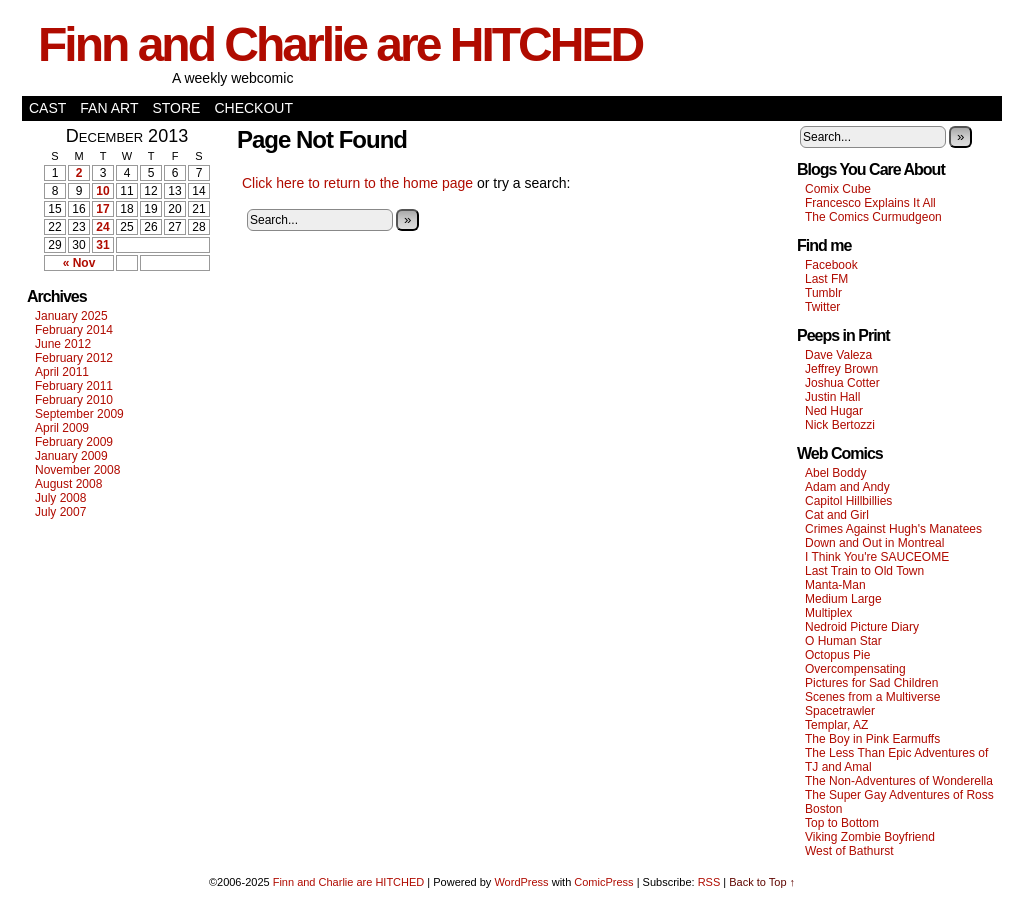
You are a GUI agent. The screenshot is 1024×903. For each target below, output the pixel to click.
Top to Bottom (842, 823)
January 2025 (71, 316)
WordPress (521, 882)
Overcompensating (855, 669)
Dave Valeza (838, 355)
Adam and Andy (847, 487)
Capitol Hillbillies (848, 501)
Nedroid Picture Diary (862, 627)
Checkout (253, 108)
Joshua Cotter (842, 383)
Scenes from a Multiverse (872, 697)
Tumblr (823, 293)
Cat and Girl (837, 515)
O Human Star (843, 641)
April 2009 (62, 428)
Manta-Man (835, 585)
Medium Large (843, 599)
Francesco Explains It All (870, 203)
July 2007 (60, 512)
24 (102, 227)
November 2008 (77, 470)
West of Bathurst (849, 851)
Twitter (822, 307)
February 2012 (74, 358)
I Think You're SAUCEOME (877, 557)
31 (102, 245)
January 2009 (71, 456)
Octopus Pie (837, 655)
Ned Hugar (834, 411)
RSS (709, 882)
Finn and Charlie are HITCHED (340, 44)
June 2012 (63, 344)
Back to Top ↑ (762, 882)
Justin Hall (832, 397)
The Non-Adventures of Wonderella (899, 781)
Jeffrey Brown (841, 369)
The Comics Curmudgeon (873, 217)
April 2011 (62, 372)
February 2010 (74, 400)
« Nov (79, 263)
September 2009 (79, 414)
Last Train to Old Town (864, 571)
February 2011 (74, 386)
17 (102, 209)
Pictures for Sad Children (871, 683)
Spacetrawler (840, 711)
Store (176, 108)
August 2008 (68, 484)
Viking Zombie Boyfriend (870, 837)
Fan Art (109, 108)
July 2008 (60, 498)
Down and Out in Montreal (874, 543)
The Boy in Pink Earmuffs (872, 739)
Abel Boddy (835, 473)
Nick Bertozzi (840, 425)
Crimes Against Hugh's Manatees (893, 529)
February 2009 (74, 442)
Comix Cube (838, 189)
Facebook (831, 265)
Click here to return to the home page (357, 183)
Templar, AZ (836, 725)
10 (102, 191)
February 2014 (74, 330)
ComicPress (603, 882)
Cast (47, 108)
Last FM (826, 279)
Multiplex (828, 613)
